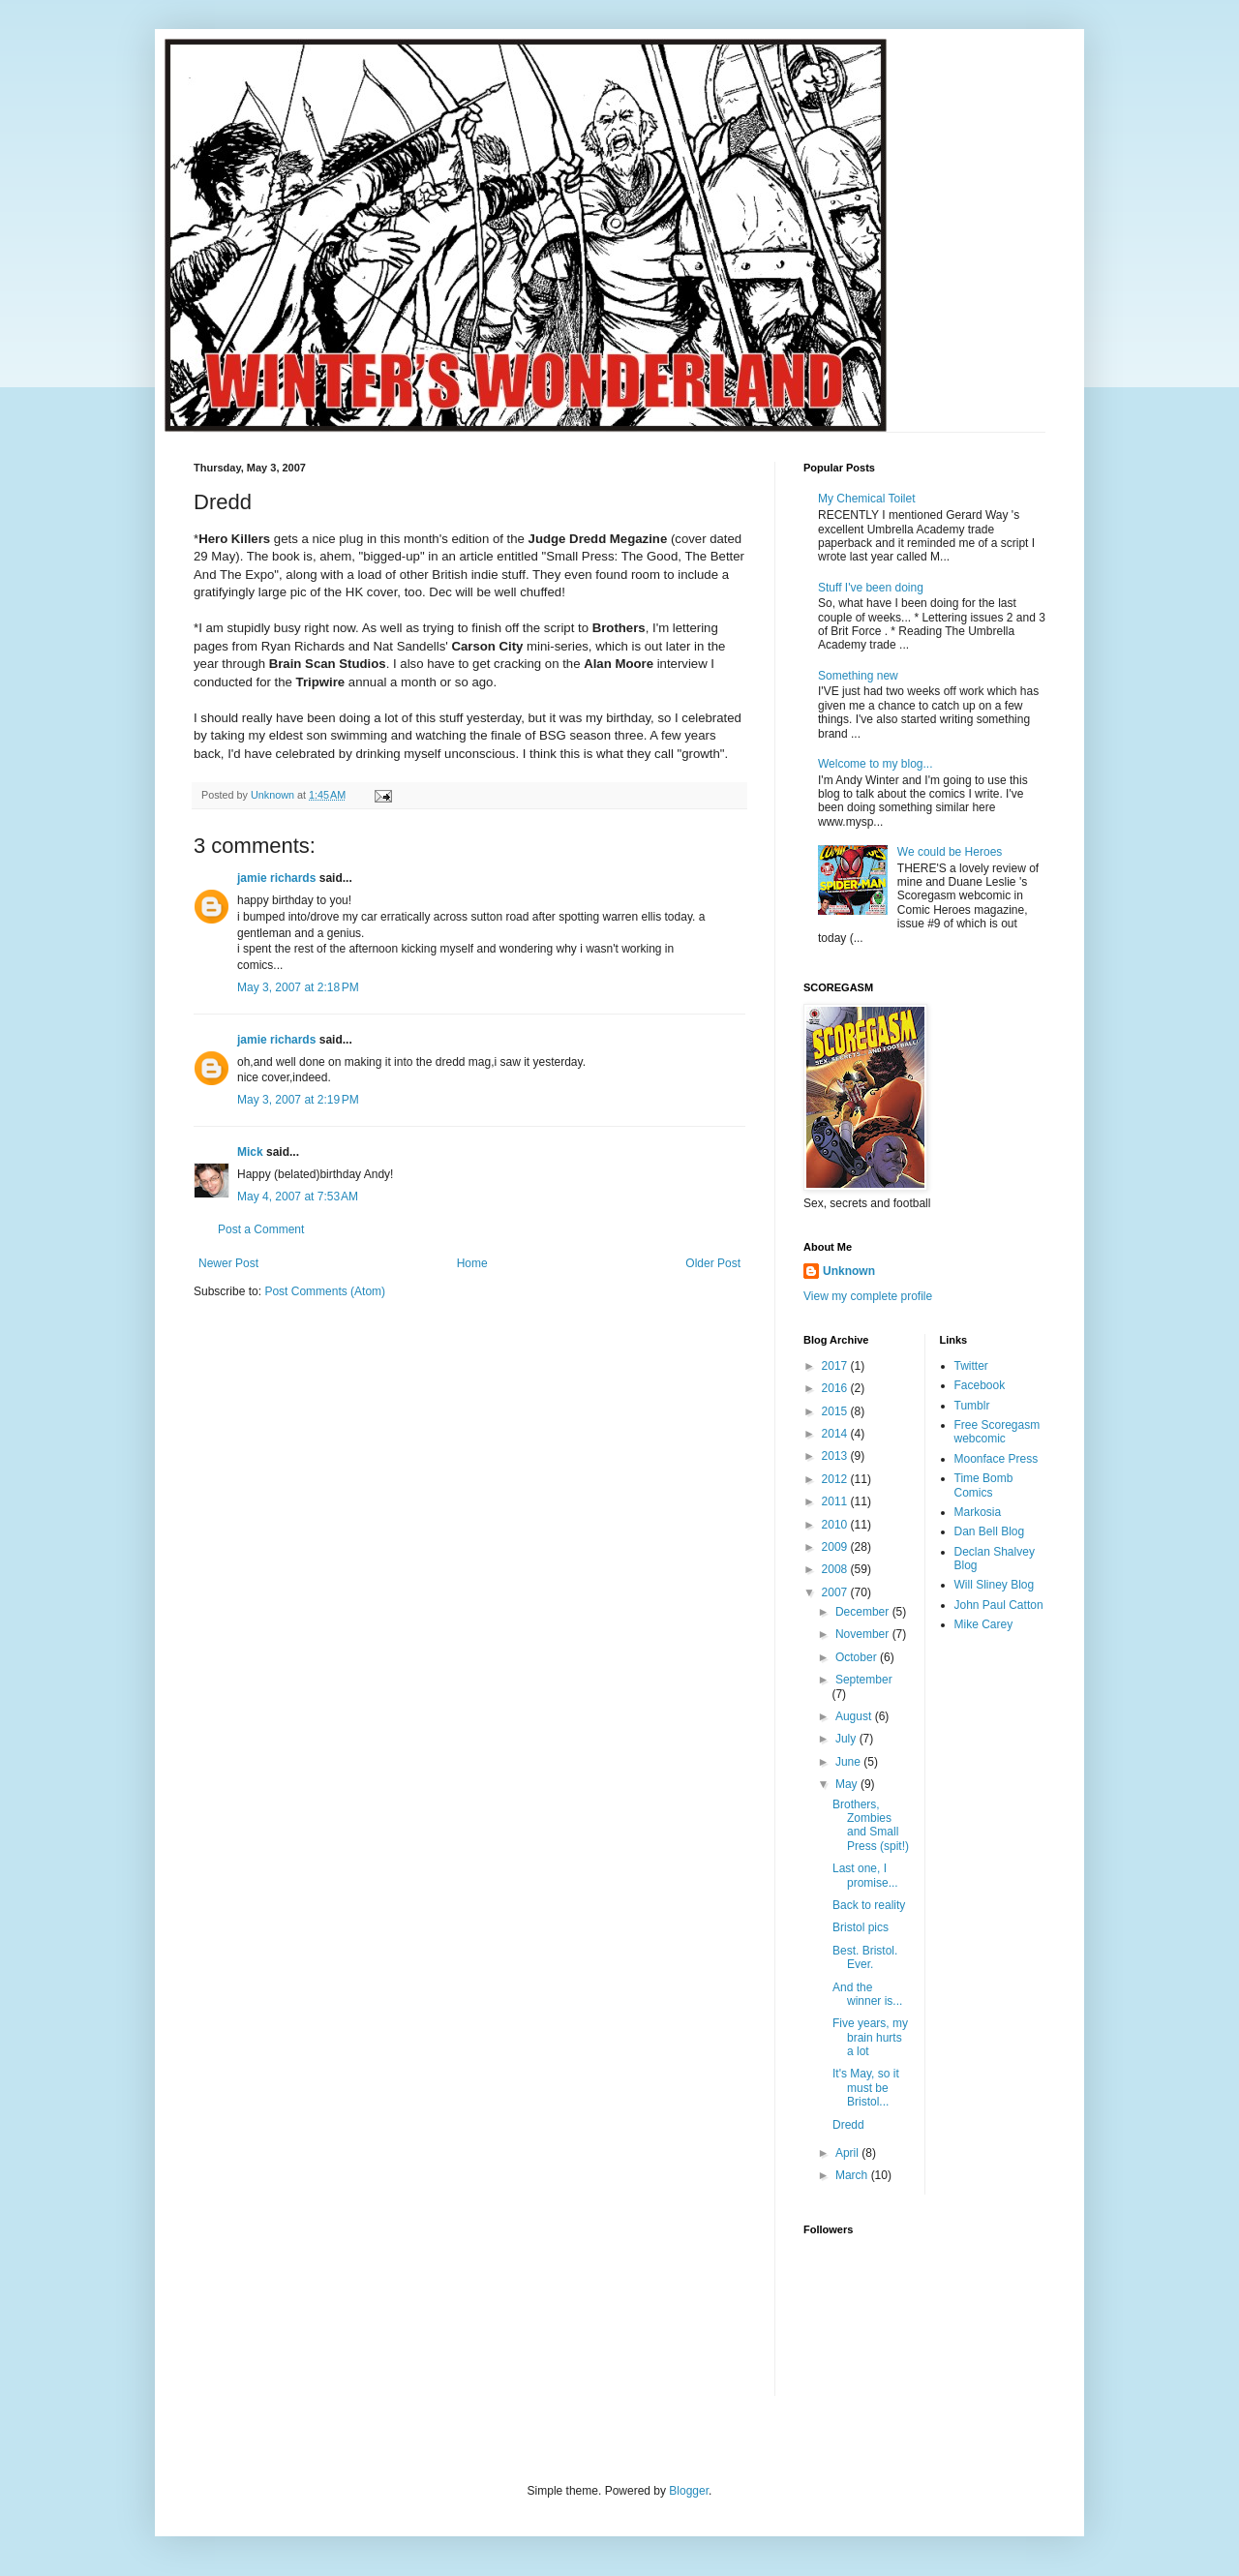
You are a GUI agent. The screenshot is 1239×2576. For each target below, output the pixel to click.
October (857, 1657)
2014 (836, 1433)
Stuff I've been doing (870, 587)
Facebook (980, 1385)
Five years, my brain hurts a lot (870, 2037)
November (863, 1634)
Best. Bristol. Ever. (864, 1957)
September (863, 1679)
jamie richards (276, 878)
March (853, 2175)
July (847, 1738)
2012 (836, 1479)
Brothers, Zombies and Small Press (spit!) (870, 1825)
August (855, 1716)
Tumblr (972, 1405)
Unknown (849, 1271)
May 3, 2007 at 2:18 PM (298, 987)
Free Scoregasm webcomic (997, 1431)
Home (472, 1263)
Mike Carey (983, 1624)
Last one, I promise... (865, 1875)
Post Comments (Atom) (324, 1291)
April (848, 2153)
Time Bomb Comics (983, 1485)
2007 (836, 1592)
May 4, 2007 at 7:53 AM (297, 1196)
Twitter (971, 1366)
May (848, 1784)
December (863, 1612)
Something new (858, 675)
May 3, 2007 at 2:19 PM (298, 1099)
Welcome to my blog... (875, 764)
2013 (836, 1456)
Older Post (712, 1263)
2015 (836, 1411)
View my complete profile (867, 1296)
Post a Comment (261, 1229)
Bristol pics (860, 1927)
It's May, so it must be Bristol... (865, 2087)
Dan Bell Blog (989, 1531)
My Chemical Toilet (866, 498)
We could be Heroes (950, 852)
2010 (836, 1524)
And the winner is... (867, 1994)
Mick (250, 1152)
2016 (836, 1388)
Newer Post (228, 1263)
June (849, 1762)
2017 (836, 1366)
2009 (836, 1547)
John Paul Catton (998, 1605)
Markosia (978, 1512)
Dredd (848, 2125)
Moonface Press (996, 1459)
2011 (836, 1501)
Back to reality (868, 1905)
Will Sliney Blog (994, 1584)
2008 (836, 1569)
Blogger (689, 2491)
